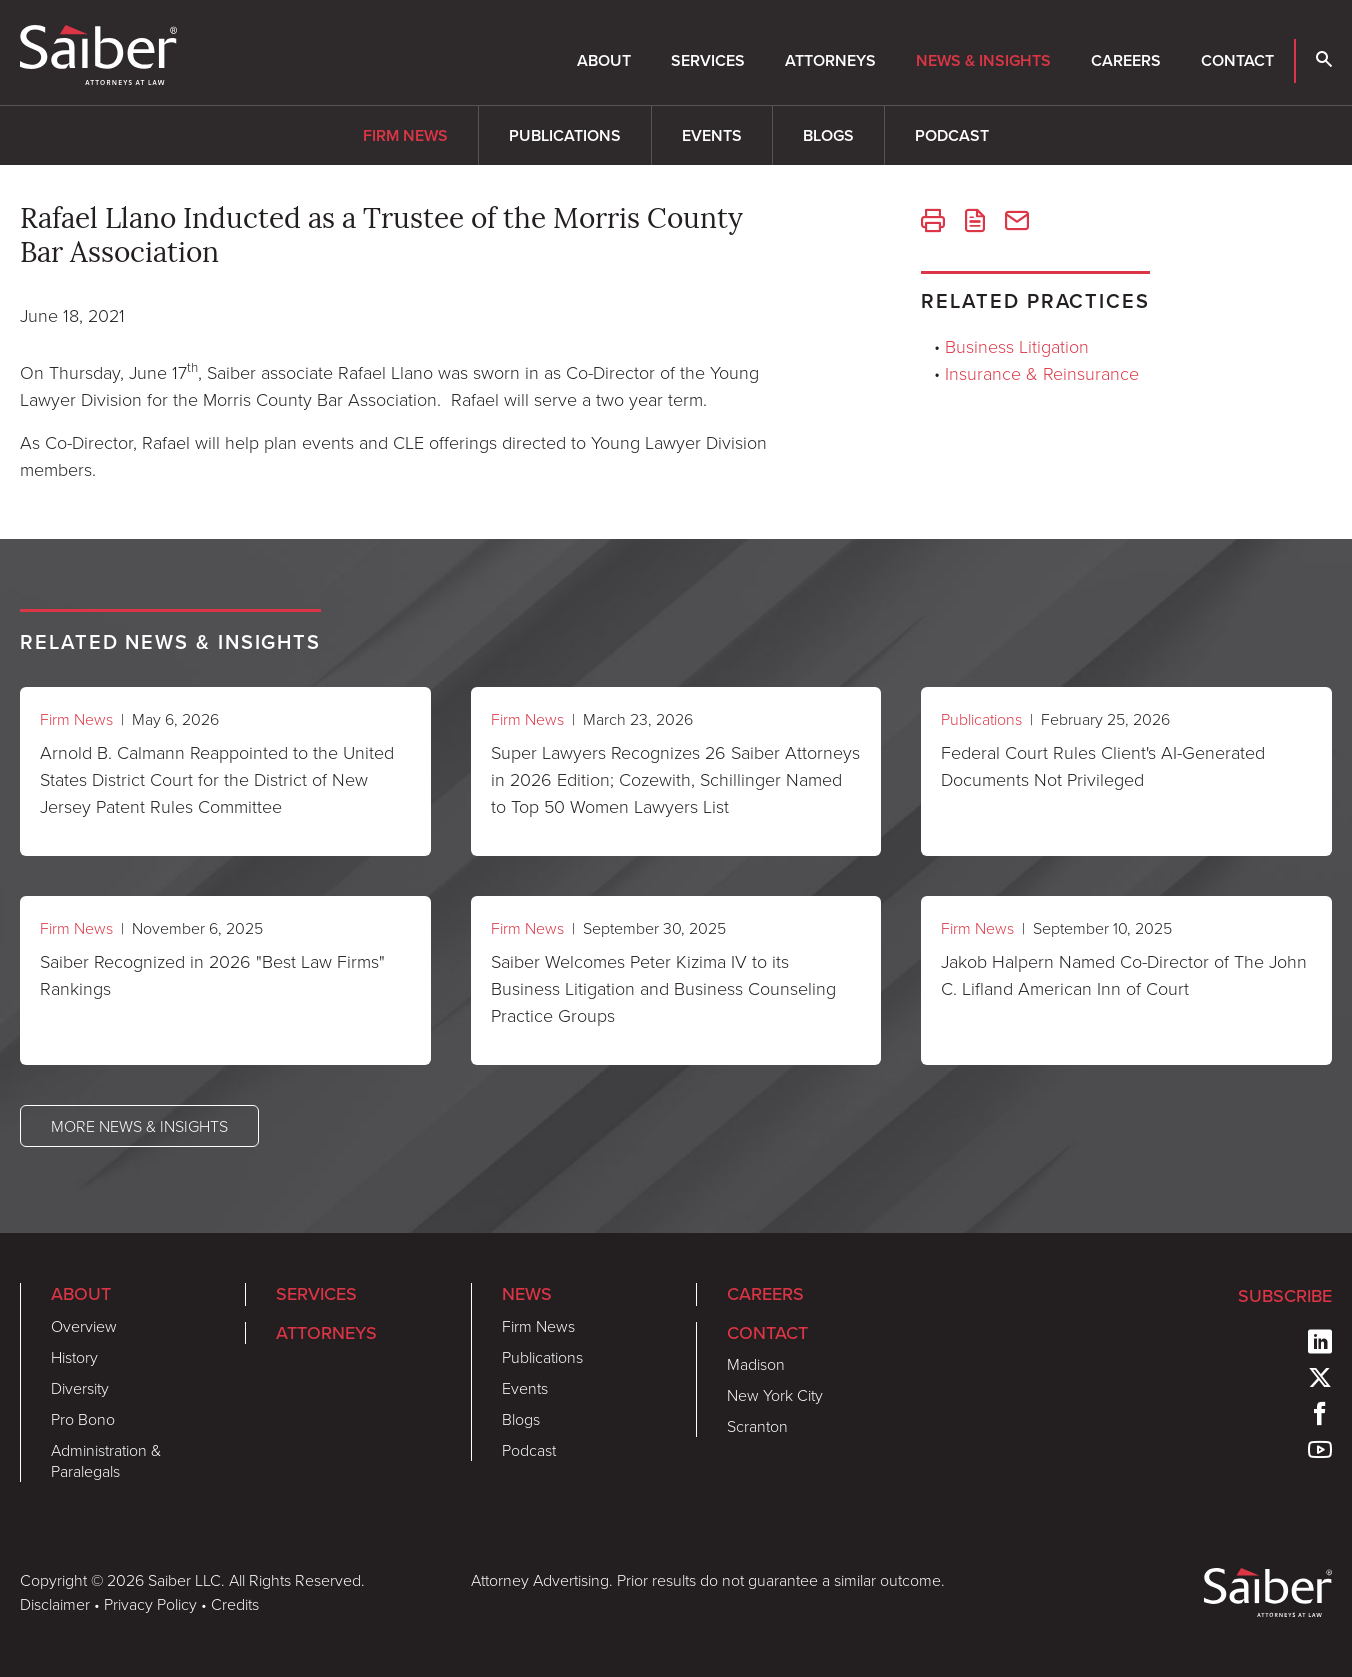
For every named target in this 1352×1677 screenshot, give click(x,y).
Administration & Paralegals (106, 1460)
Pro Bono (83, 1419)
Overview (84, 1326)
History (74, 1357)
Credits (235, 1604)
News (527, 1294)
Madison (756, 1364)
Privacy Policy (150, 1604)
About (604, 60)
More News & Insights (139, 1126)
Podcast (952, 135)
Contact (1237, 60)
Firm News (405, 135)
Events (712, 135)
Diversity (80, 1388)
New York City (775, 1395)
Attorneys (830, 60)
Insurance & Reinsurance (1042, 373)
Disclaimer (55, 1604)
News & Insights (983, 60)
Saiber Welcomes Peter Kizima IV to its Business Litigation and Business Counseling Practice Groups (663, 988)
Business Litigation (1017, 346)
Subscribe (1285, 1296)
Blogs (828, 135)
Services (708, 60)
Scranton (757, 1426)
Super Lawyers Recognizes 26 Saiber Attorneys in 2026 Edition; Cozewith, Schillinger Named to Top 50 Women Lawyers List (675, 779)
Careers (1126, 60)
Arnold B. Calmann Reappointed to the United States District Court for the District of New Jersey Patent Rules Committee (217, 779)
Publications (565, 135)
